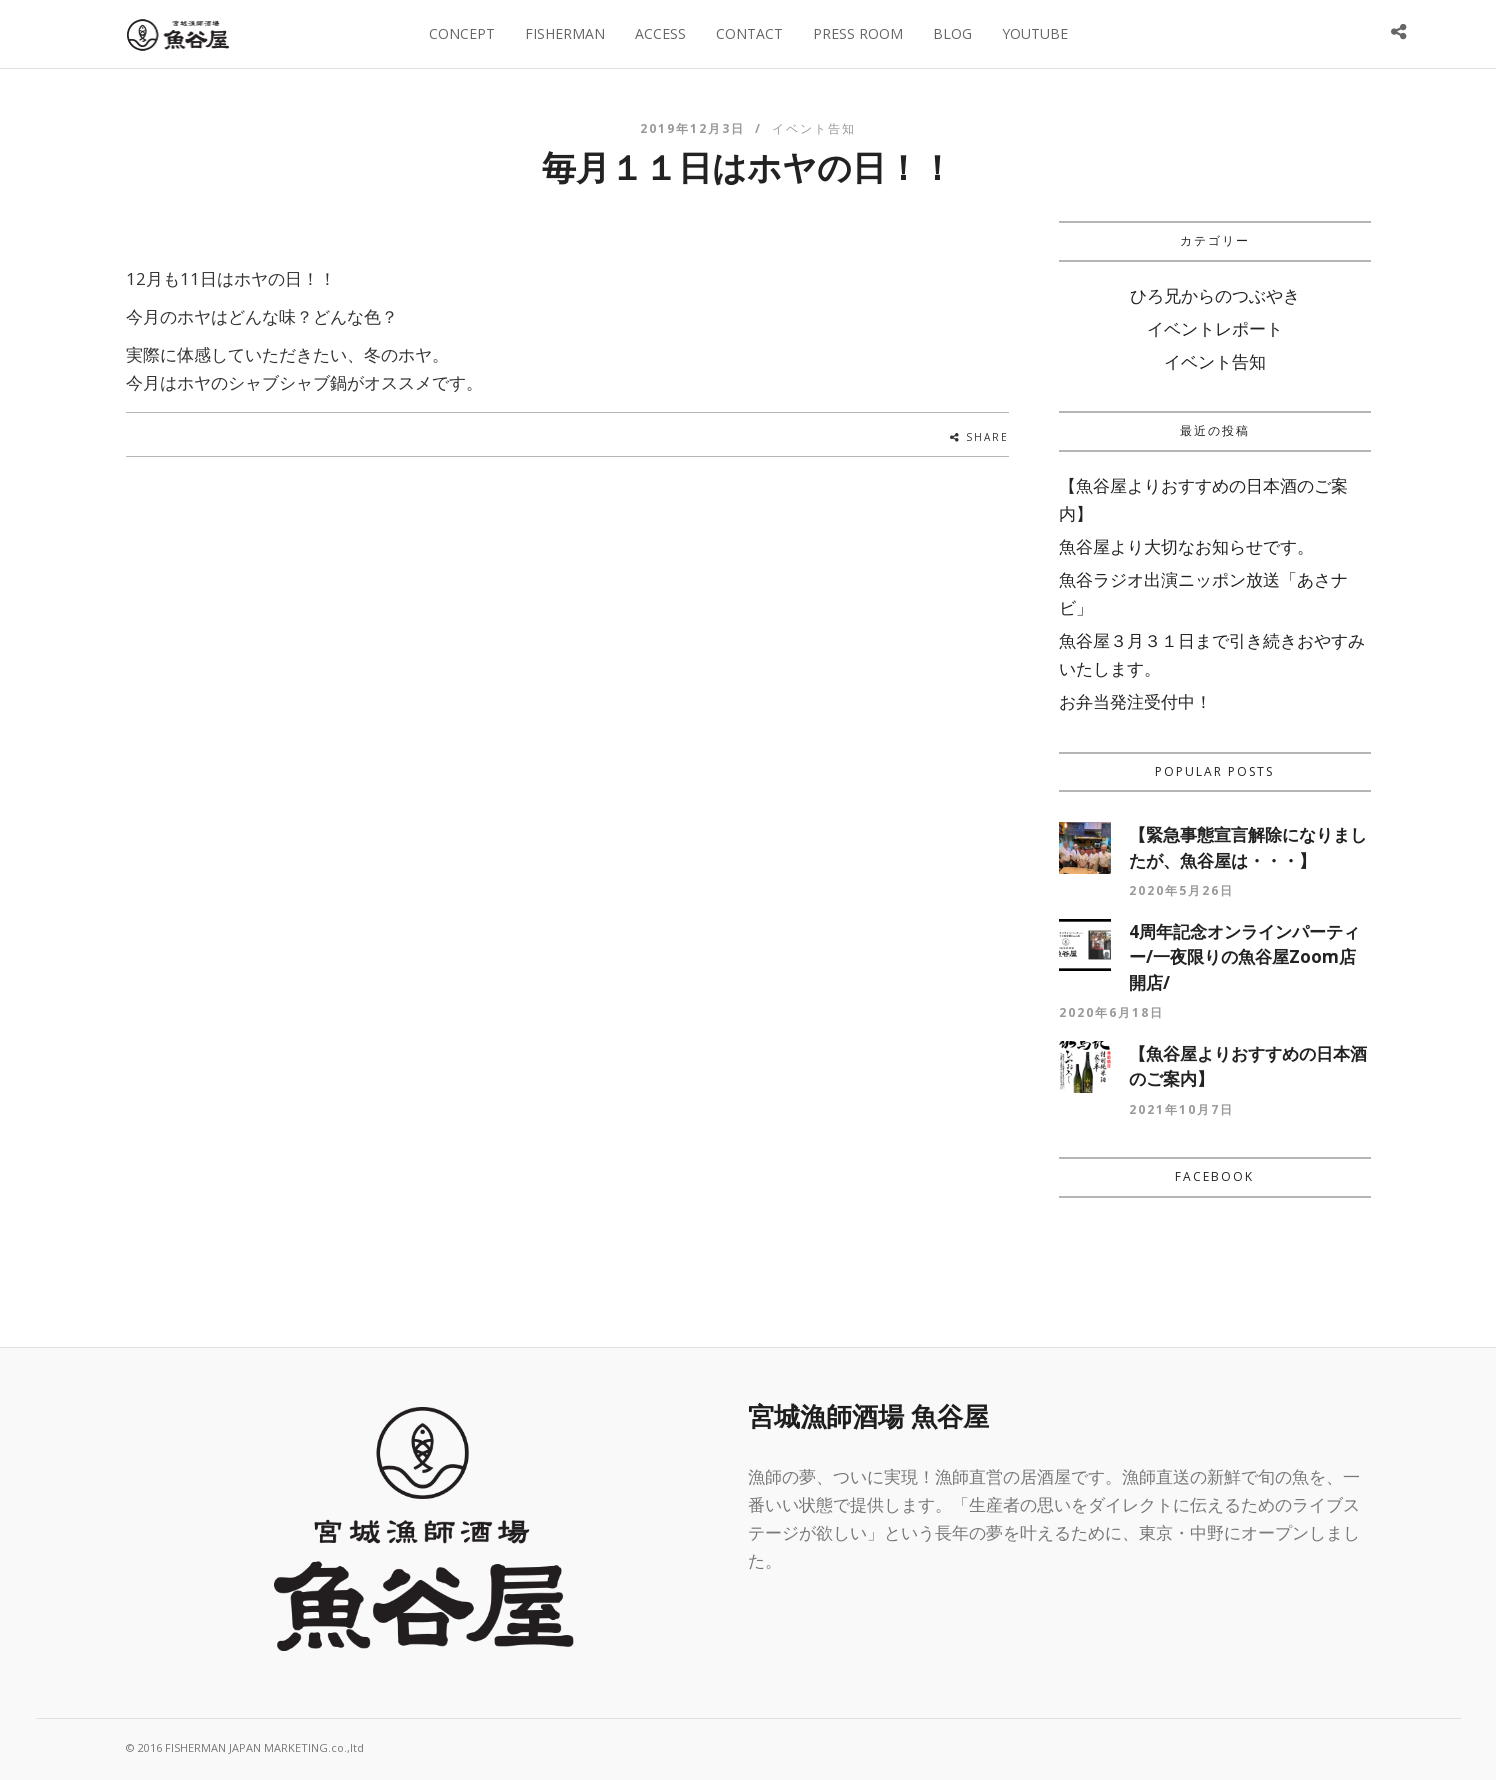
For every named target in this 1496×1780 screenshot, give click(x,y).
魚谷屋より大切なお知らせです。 (1186, 546)
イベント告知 (814, 128)
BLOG (952, 33)
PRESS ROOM (858, 33)
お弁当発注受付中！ (1135, 701)
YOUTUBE (1035, 33)
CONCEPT (462, 33)
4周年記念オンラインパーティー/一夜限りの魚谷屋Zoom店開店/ (1244, 957)
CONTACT (749, 33)
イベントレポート (1215, 328)
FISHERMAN (565, 33)
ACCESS (660, 33)
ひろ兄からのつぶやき (1215, 295)
